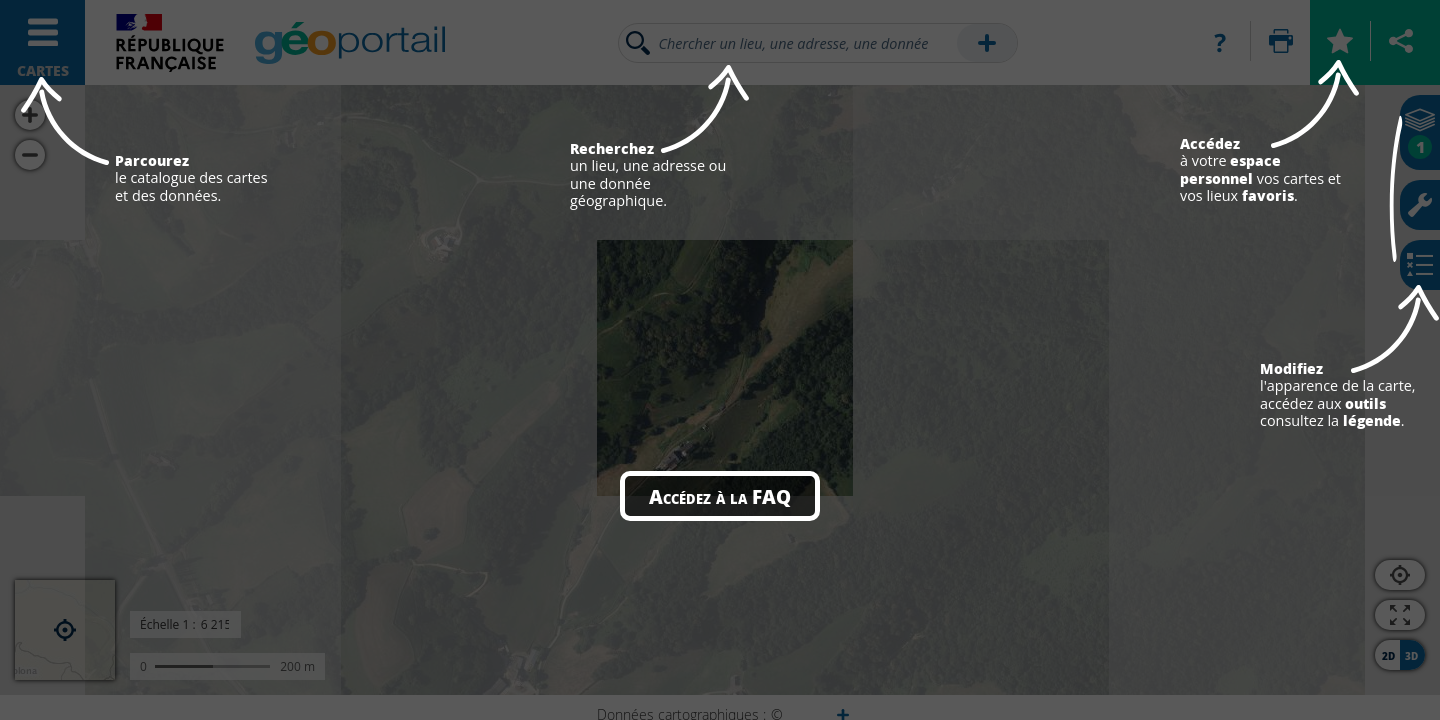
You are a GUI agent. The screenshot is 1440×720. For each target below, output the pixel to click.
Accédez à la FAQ (720, 496)
